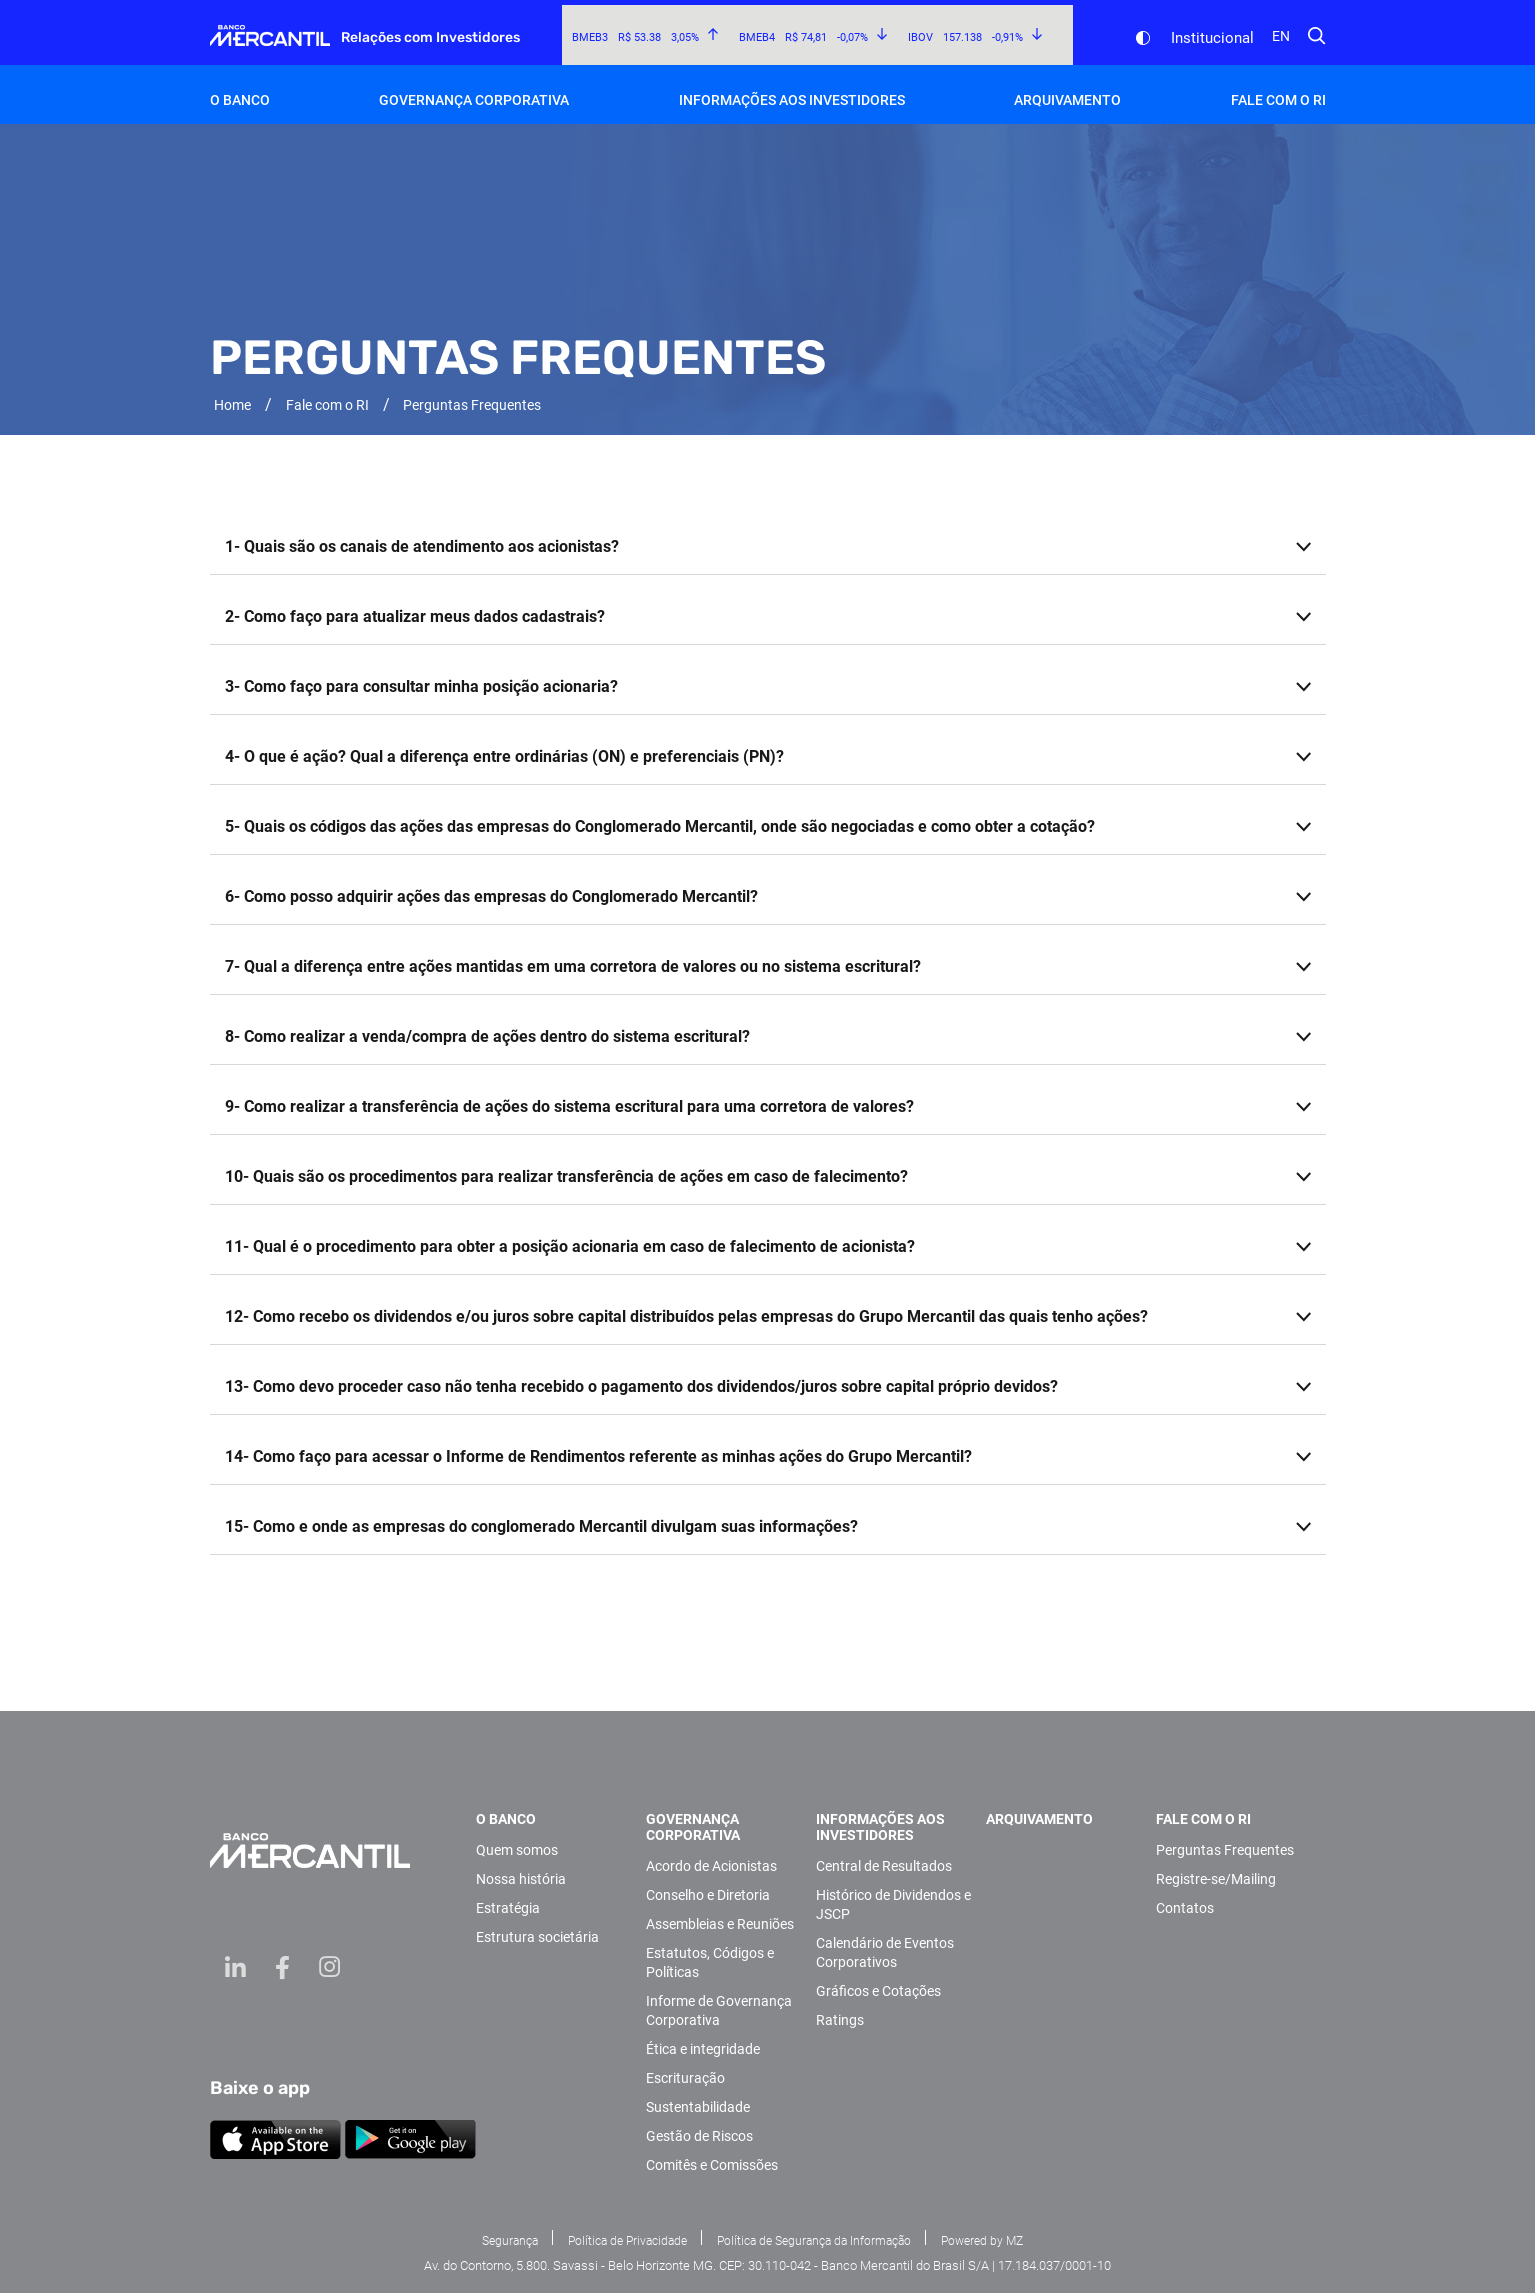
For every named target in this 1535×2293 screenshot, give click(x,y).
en (1281, 36)
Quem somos (517, 1850)
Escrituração (685, 2078)
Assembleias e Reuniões (720, 1924)
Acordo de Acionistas (711, 1866)
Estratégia (508, 1908)
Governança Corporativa (474, 100)
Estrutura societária (537, 1937)
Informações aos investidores (792, 100)
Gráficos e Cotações (878, 1991)
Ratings (840, 2020)
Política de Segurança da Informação (814, 2241)
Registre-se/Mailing (1216, 1879)
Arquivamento (1067, 100)
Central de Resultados (884, 1866)
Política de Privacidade (627, 2241)
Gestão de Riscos (699, 2136)
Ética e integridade (703, 2049)
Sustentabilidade (698, 2107)
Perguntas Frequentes (1225, 1850)
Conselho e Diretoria (708, 1895)
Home (232, 405)
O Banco (240, 100)
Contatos (1185, 1908)
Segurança (510, 2241)
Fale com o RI (1278, 100)
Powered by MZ (982, 2241)
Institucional (1212, 38)
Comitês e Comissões (712, 2165)
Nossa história (521, 1879)
